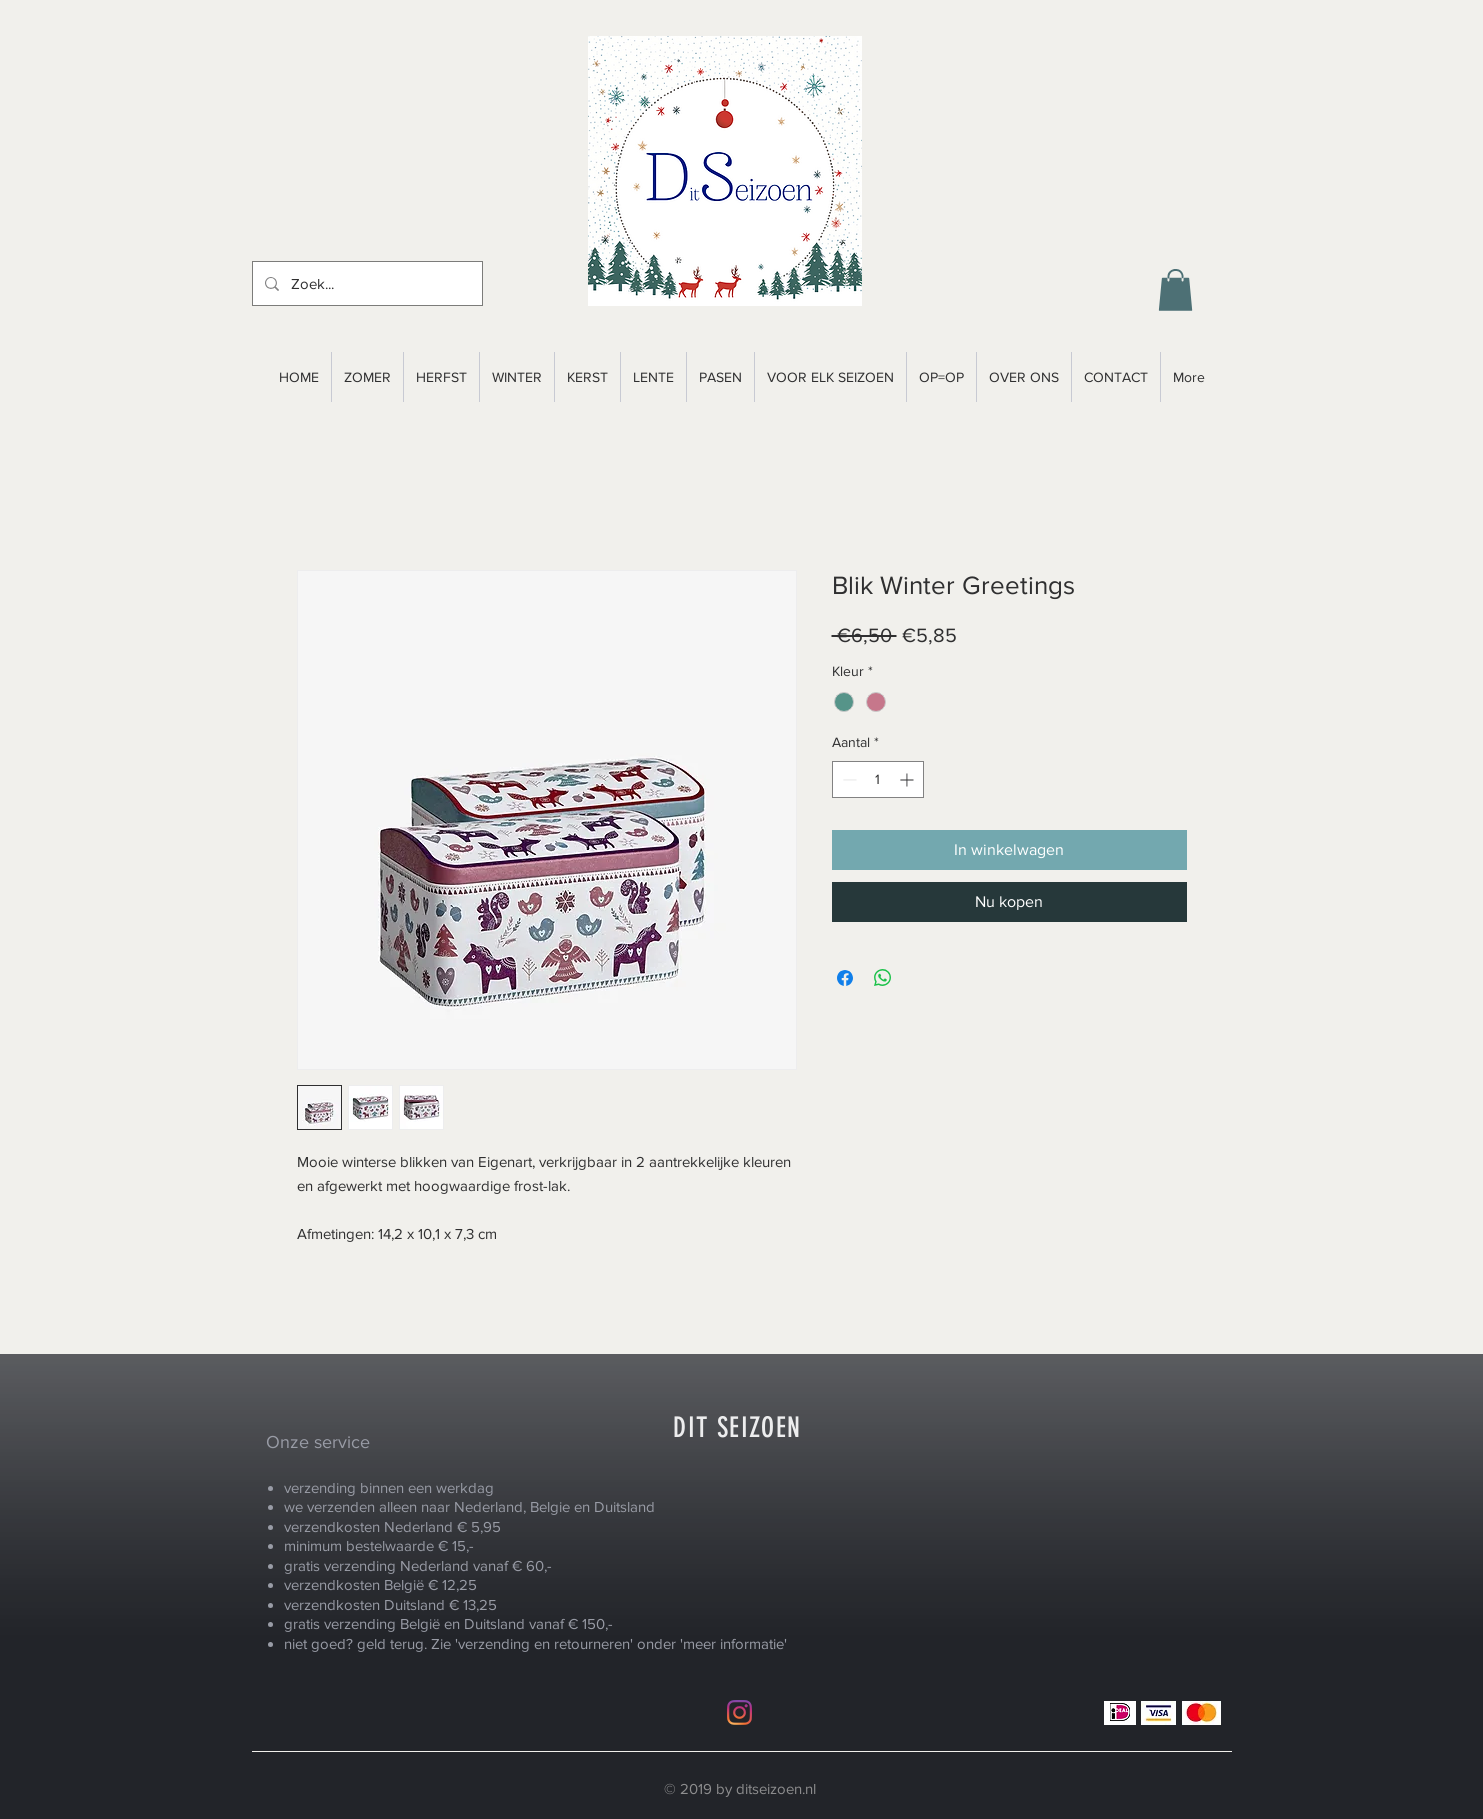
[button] (1175, 290)
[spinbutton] (878, 779)
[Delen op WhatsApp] (883, 978)
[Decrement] (847, 779)
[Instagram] (739, 1712)
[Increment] (908, 779)
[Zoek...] (365, 283)
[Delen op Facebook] (845, 978)
